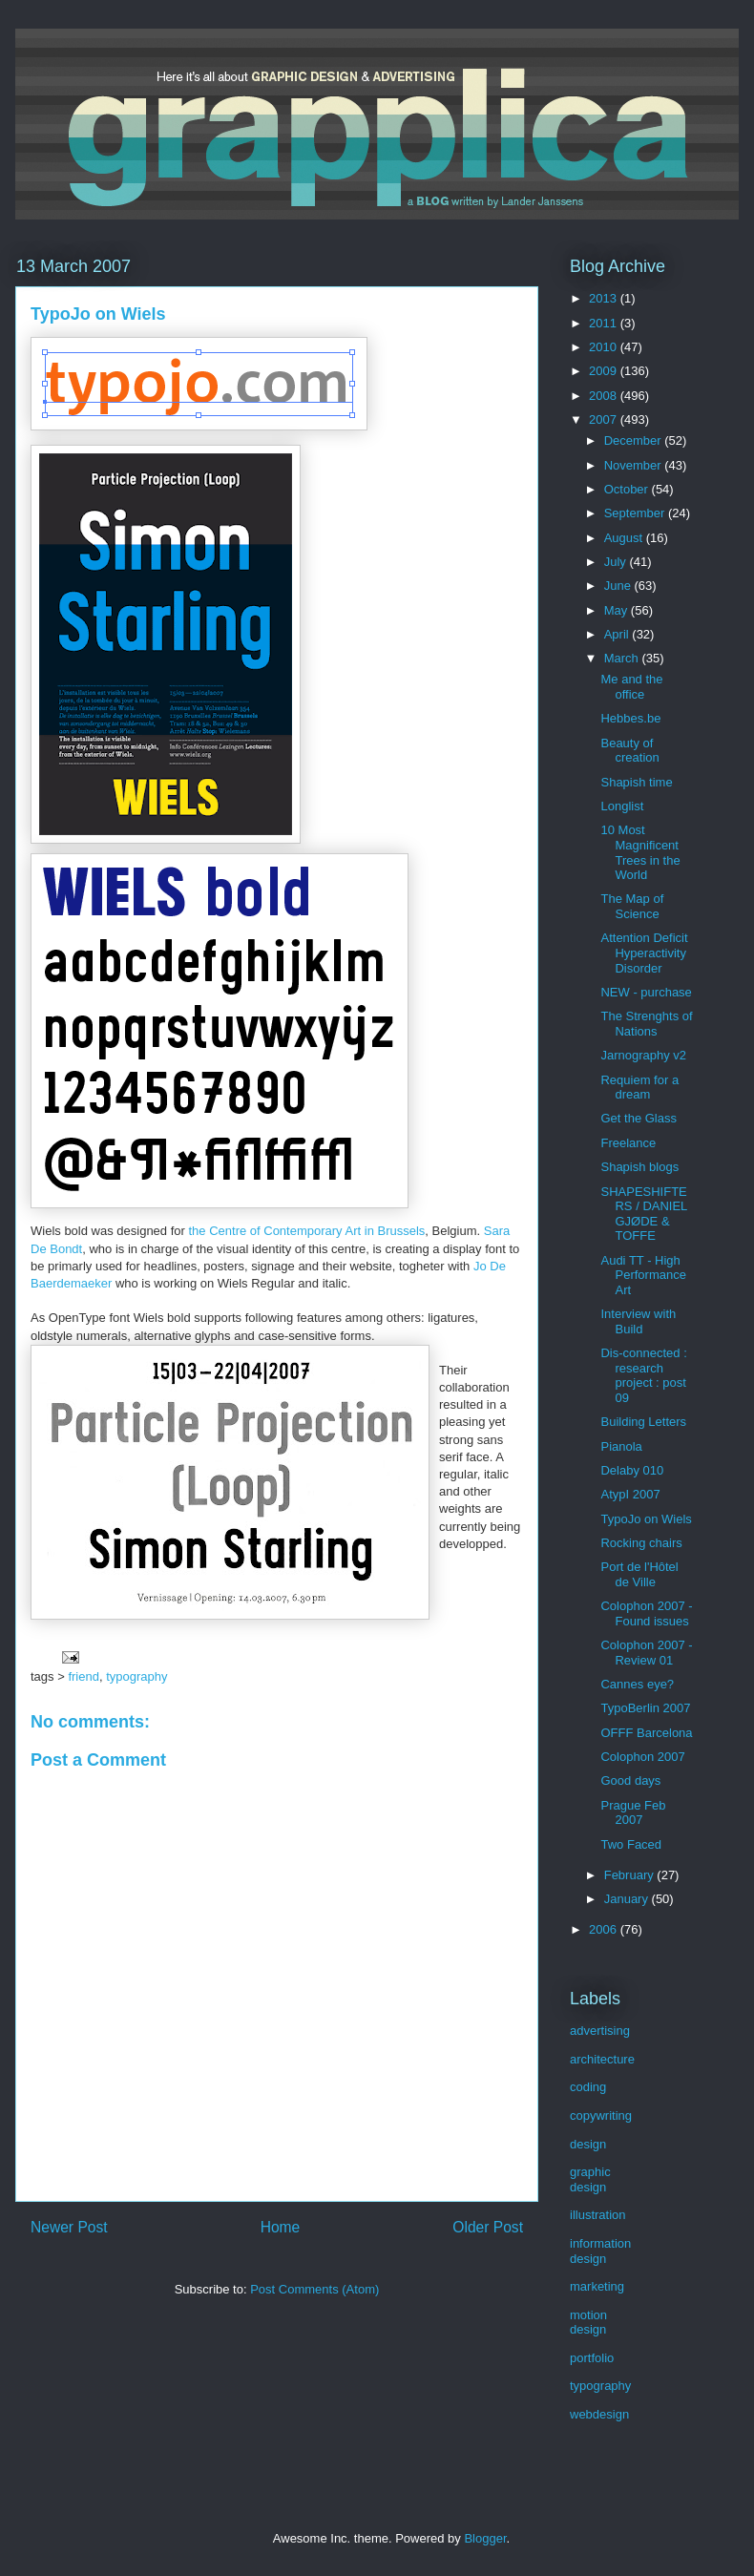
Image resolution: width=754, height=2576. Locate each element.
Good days (630, 1780)
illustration (598, 2215)
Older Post (487, 2227)
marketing (597, 2286)
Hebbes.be (630, 718)
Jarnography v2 (643, 1055)
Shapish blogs (639, 1167)
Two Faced (630, 1844)
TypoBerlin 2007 (645, 1708)
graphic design (590, 2179)
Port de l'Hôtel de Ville (639, 1574)
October (628, 489)
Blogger (485, 2538)
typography (136, 1676)
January (628, 1899)
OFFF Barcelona (646, 1733)
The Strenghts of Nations (646, 1023)
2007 (604, 419)
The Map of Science (631, 906)
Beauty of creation (629, 750)
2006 (604, 1929)
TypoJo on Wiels (645, 1519)
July (617, 562)
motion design (588, 2322)
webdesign (599, 2414)
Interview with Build (638, 1321)
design (588, 2144)
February (631, 1875)
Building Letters (643, 1421)
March (623, 658)
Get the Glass (638, 1118)
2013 (604, 298)
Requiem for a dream (639, 1087)
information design (600, 2251)
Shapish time (636, 782)
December (634, 440)
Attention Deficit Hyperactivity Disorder (643, 952)
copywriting (601, 2115)
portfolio (592, 2358)
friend (83, 1676)
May (617, 610)
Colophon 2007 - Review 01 (646, 1652)
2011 (604, 323)
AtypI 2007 (630, 1494)
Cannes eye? (637, 1684)
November (634, 465)
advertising (600, 2030)
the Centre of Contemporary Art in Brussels (306, 1231)
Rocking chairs (640, 1543)
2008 (604, 395)
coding (588, 2087)
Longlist (621, 806)
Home (281, 2227)
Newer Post (69, 2227)
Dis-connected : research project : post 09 (643, 1375)
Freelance (628, 1143)
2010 (604, 347)
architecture (602, 2059)
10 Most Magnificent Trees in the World (640, 852)
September (636, 513)
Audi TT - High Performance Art (642, 1275)
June (619, 585)
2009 (604, 371)
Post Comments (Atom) (314, 2289)
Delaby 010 (631, 1470)
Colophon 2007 (642, 1756)
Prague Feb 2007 (632, 1813)
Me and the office (631, 687)
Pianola (620, 1446)
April (618, 634)
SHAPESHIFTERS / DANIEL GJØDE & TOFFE (643, 1214)
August (625, 538)
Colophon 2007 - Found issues (646, 1613)
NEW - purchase (645, 992)
